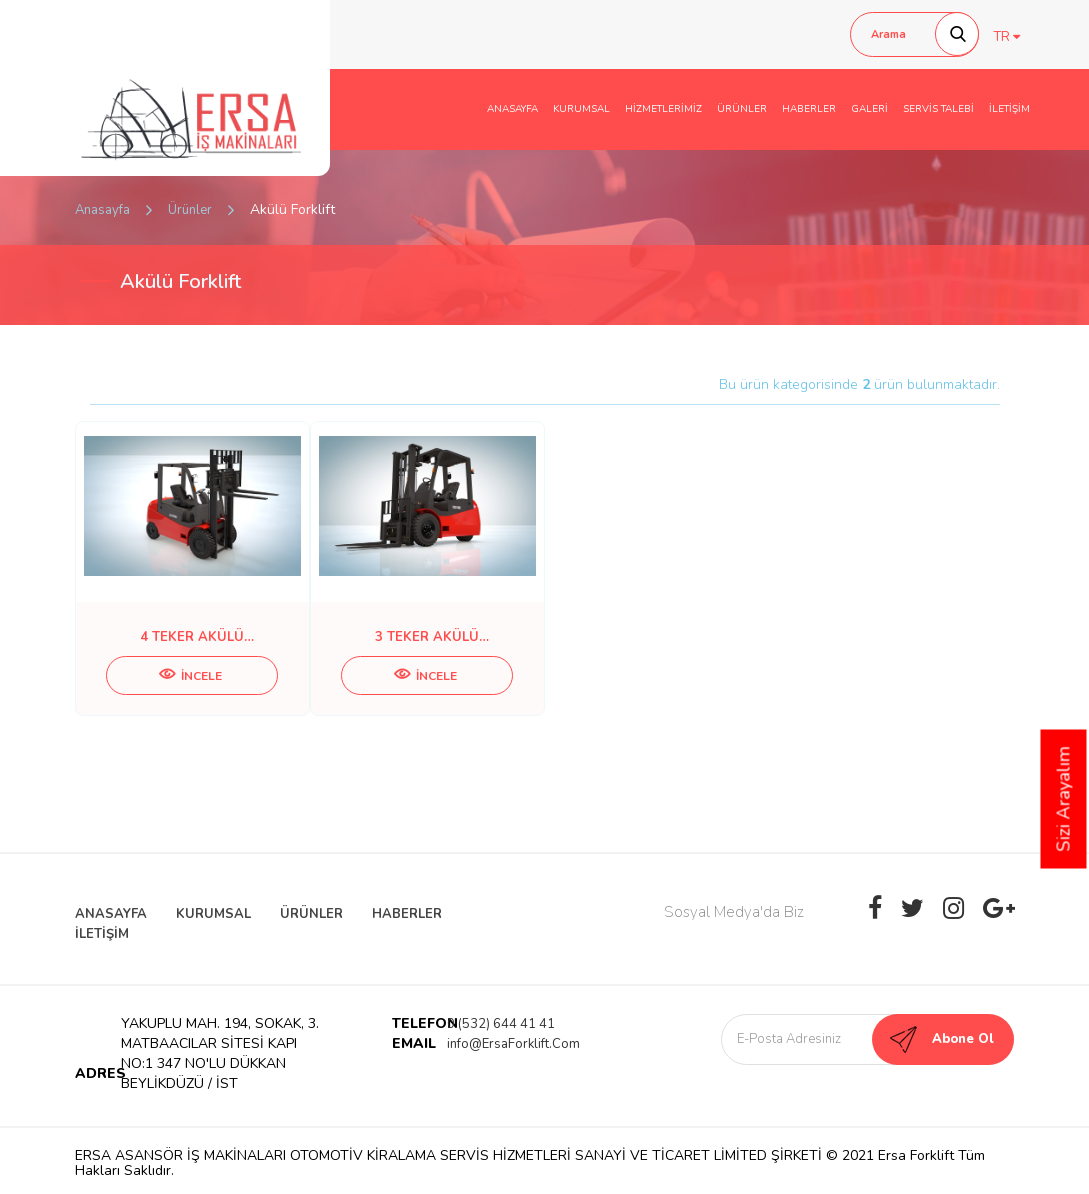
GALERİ (869, 109)
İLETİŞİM (1009, 109)
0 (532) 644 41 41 (501, 1024)
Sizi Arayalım (1064, 799)
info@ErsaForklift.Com (513, 1044)
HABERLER (809, 109)
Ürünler (190, 210)
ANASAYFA (512, 109)
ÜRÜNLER (742, 109)
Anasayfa (102, 210)
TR (1007, 37)
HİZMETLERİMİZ (663, 109)
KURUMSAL (581, 109)
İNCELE (190, 676)
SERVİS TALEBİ (938, 109)
